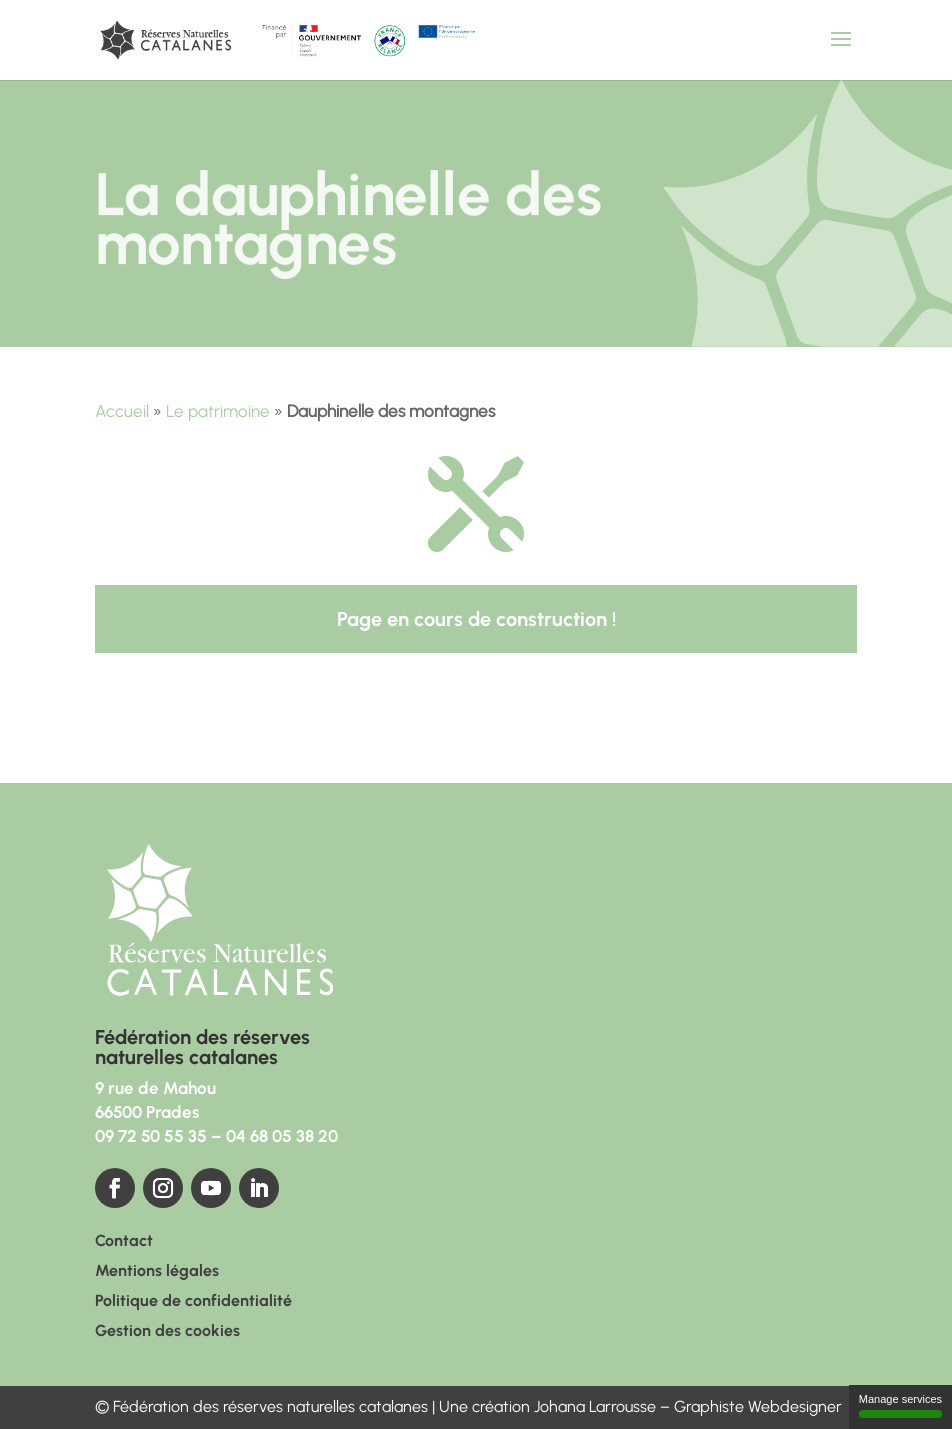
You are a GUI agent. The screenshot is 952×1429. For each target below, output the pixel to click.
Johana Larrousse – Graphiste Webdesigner (688, 1406)
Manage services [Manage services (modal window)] (900, 1405)
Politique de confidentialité (193, 1302)
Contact (124, 1242)
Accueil (122, 411)
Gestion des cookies (167, 1332)
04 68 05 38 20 (282, 1136)
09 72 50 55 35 (151, 1136)
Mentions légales (157, 1272)
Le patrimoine (218, 411)
